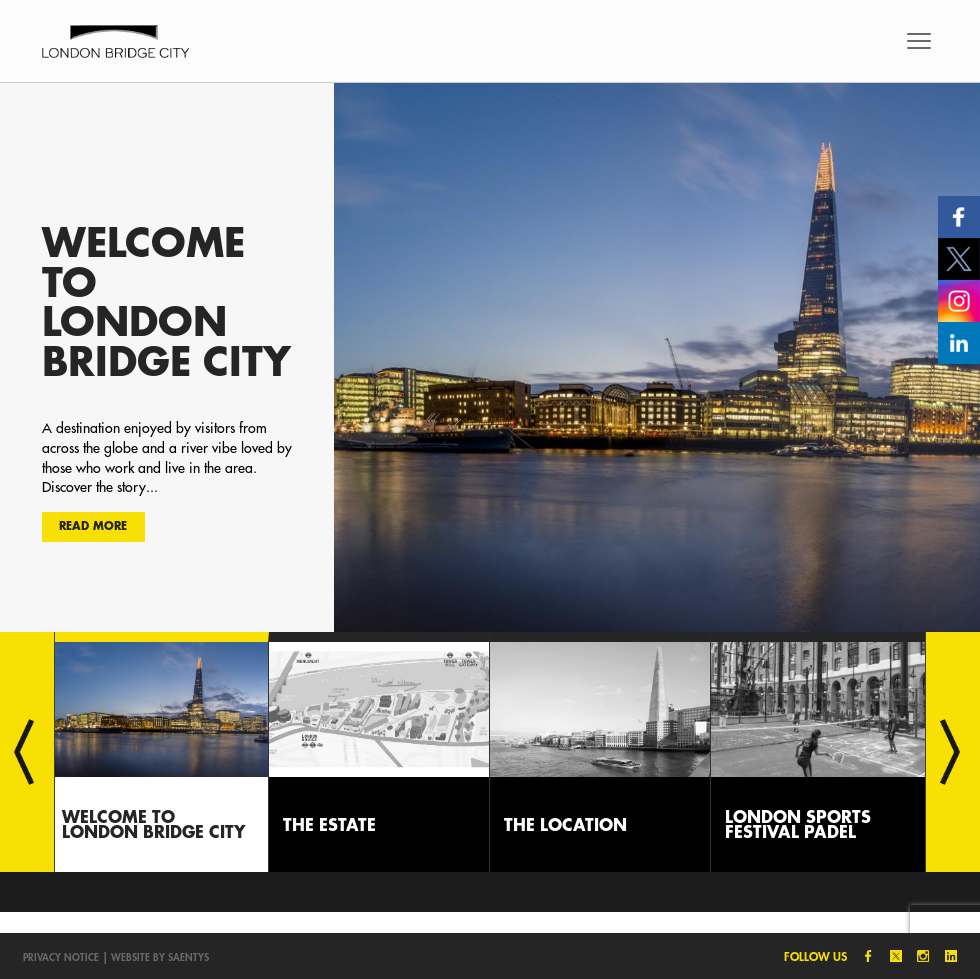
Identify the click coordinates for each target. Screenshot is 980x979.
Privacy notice (61, 957)
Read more (93, 525)
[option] (490, 357)
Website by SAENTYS (160, 957)
